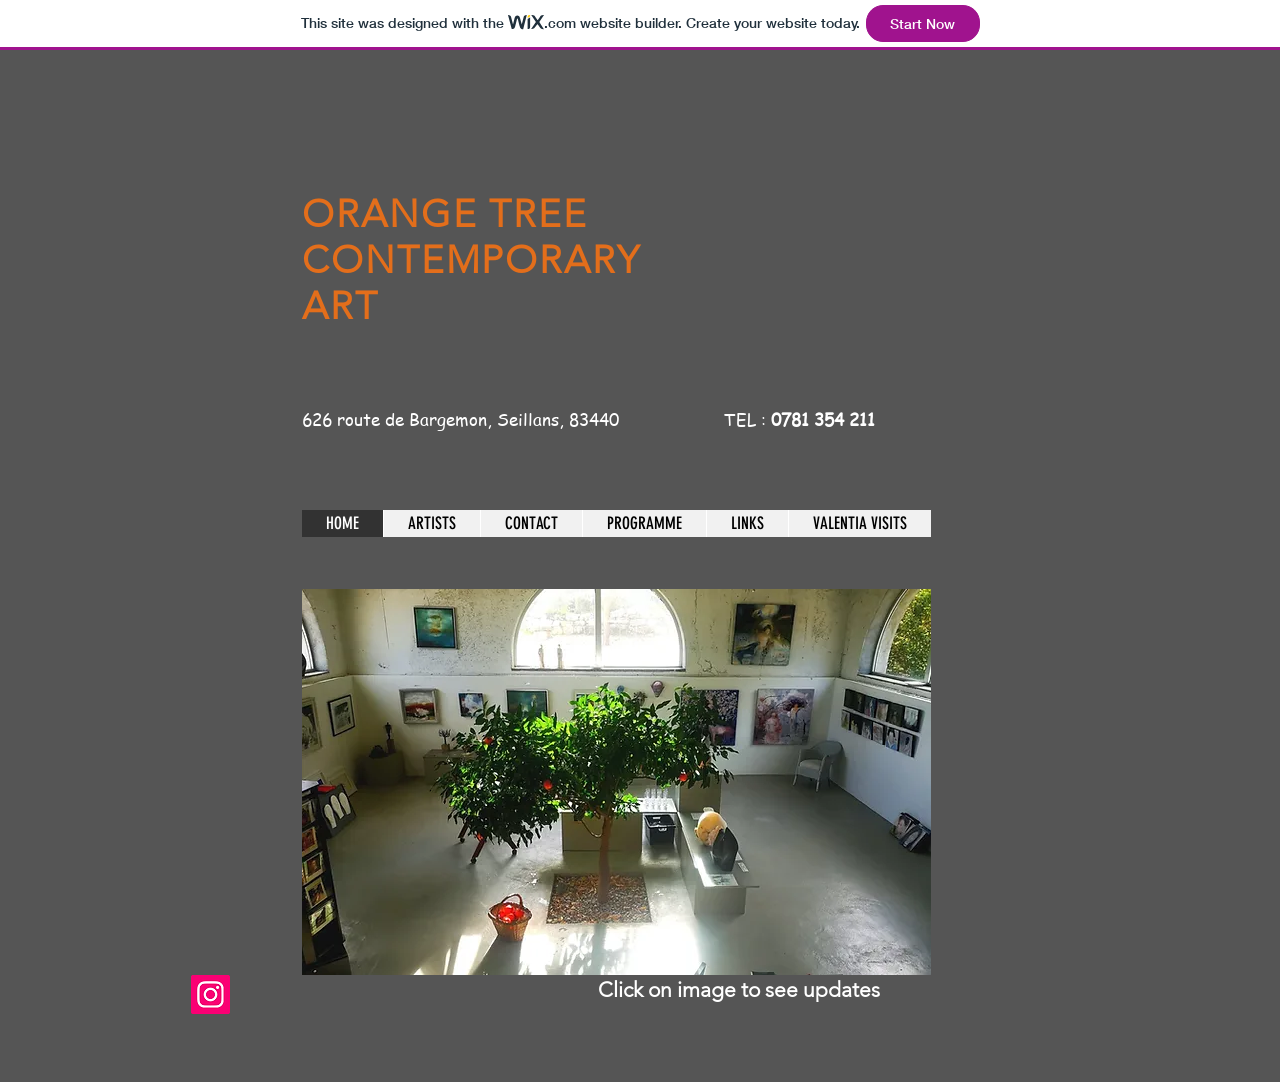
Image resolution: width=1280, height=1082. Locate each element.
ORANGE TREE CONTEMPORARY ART (471, 260)
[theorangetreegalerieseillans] (210, 994)
